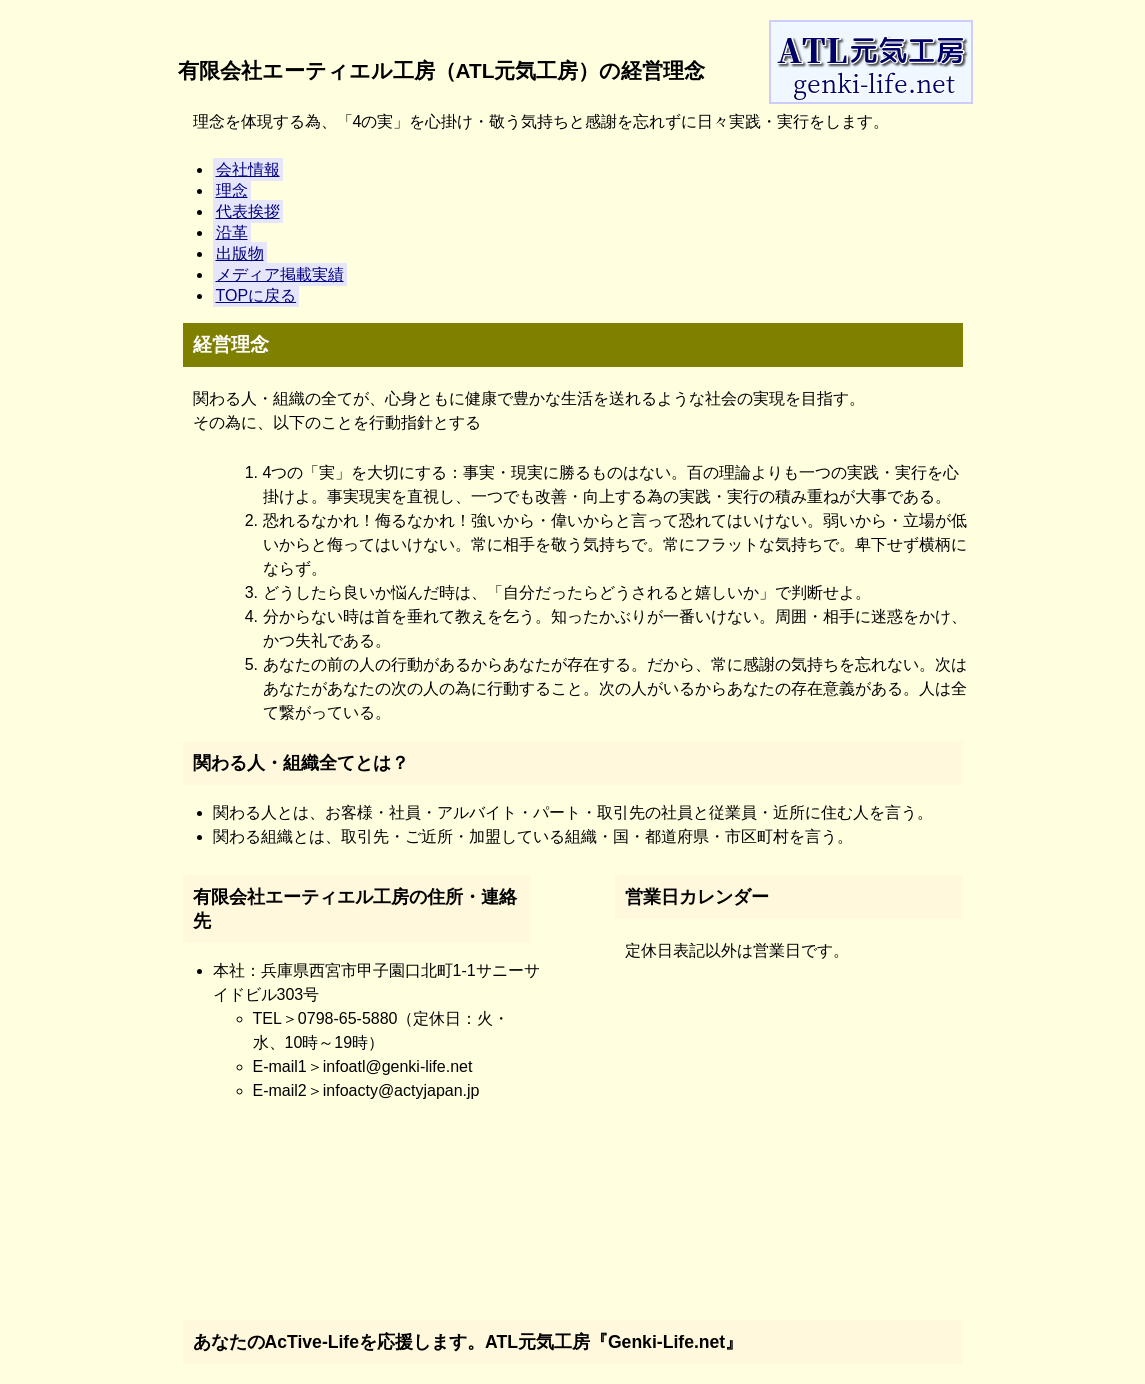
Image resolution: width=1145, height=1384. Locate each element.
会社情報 (248, 169)
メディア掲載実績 (280, 274)
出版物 (240, 253)
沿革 (232, 232)
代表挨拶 (248, 211)
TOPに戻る (256, 295)
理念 (232, 190)
